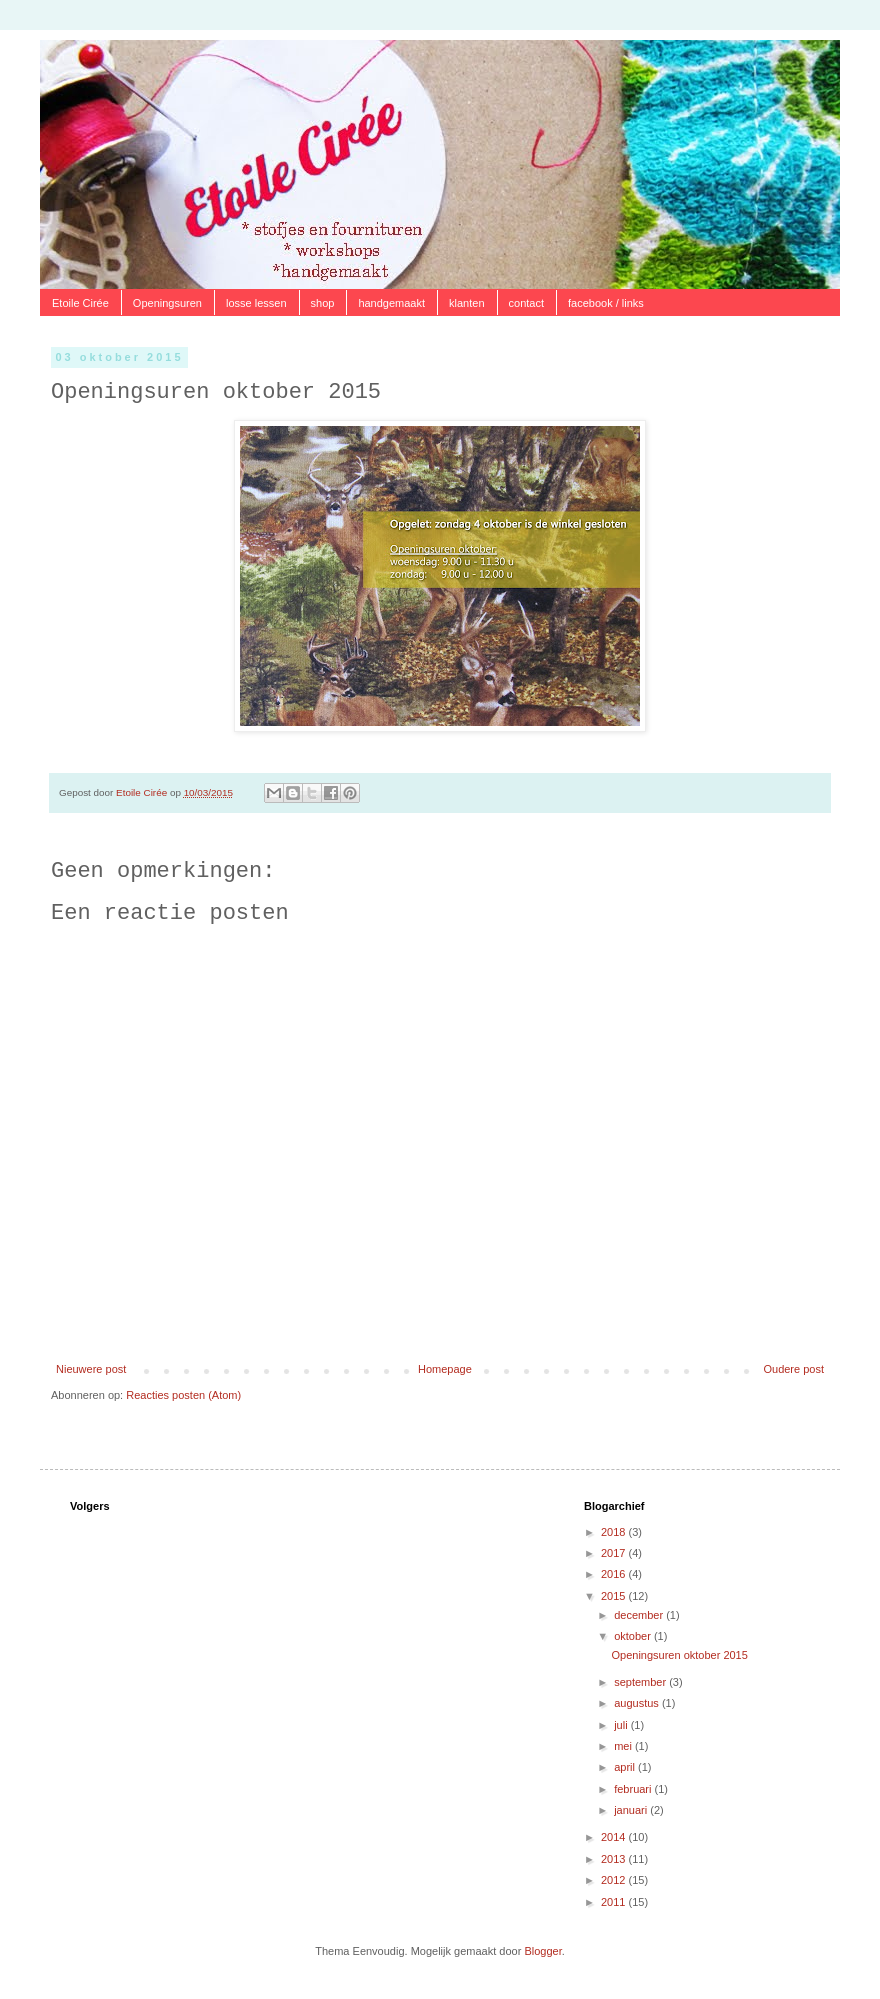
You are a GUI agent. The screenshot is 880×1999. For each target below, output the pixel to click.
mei (624, 1746)
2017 (615, 1553)
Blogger (542, 1951)
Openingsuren (167, 303)
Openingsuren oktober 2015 (679, 1655)
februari (634, 1789)
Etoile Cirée (80, 303)
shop (323, 303)
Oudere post (793, 1369)
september (641, 1682)
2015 (615, 1596)
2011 (615, 1902)
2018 (615, 1532)
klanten (466, 303)
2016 (615, 1574)
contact (526, 303)
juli (622, 1725)
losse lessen (256, 303)
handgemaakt (391, 303)
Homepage (445, 1369)
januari (632, 1810)
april (626, 1767)
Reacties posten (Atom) (183, 1395)
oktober (634, 1636)
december (640, 1615)
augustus (638, 1703)
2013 (615, 1859)
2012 (615, 1880)
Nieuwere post (91, 1369)
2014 (615, 1837)
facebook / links (606, 303)
